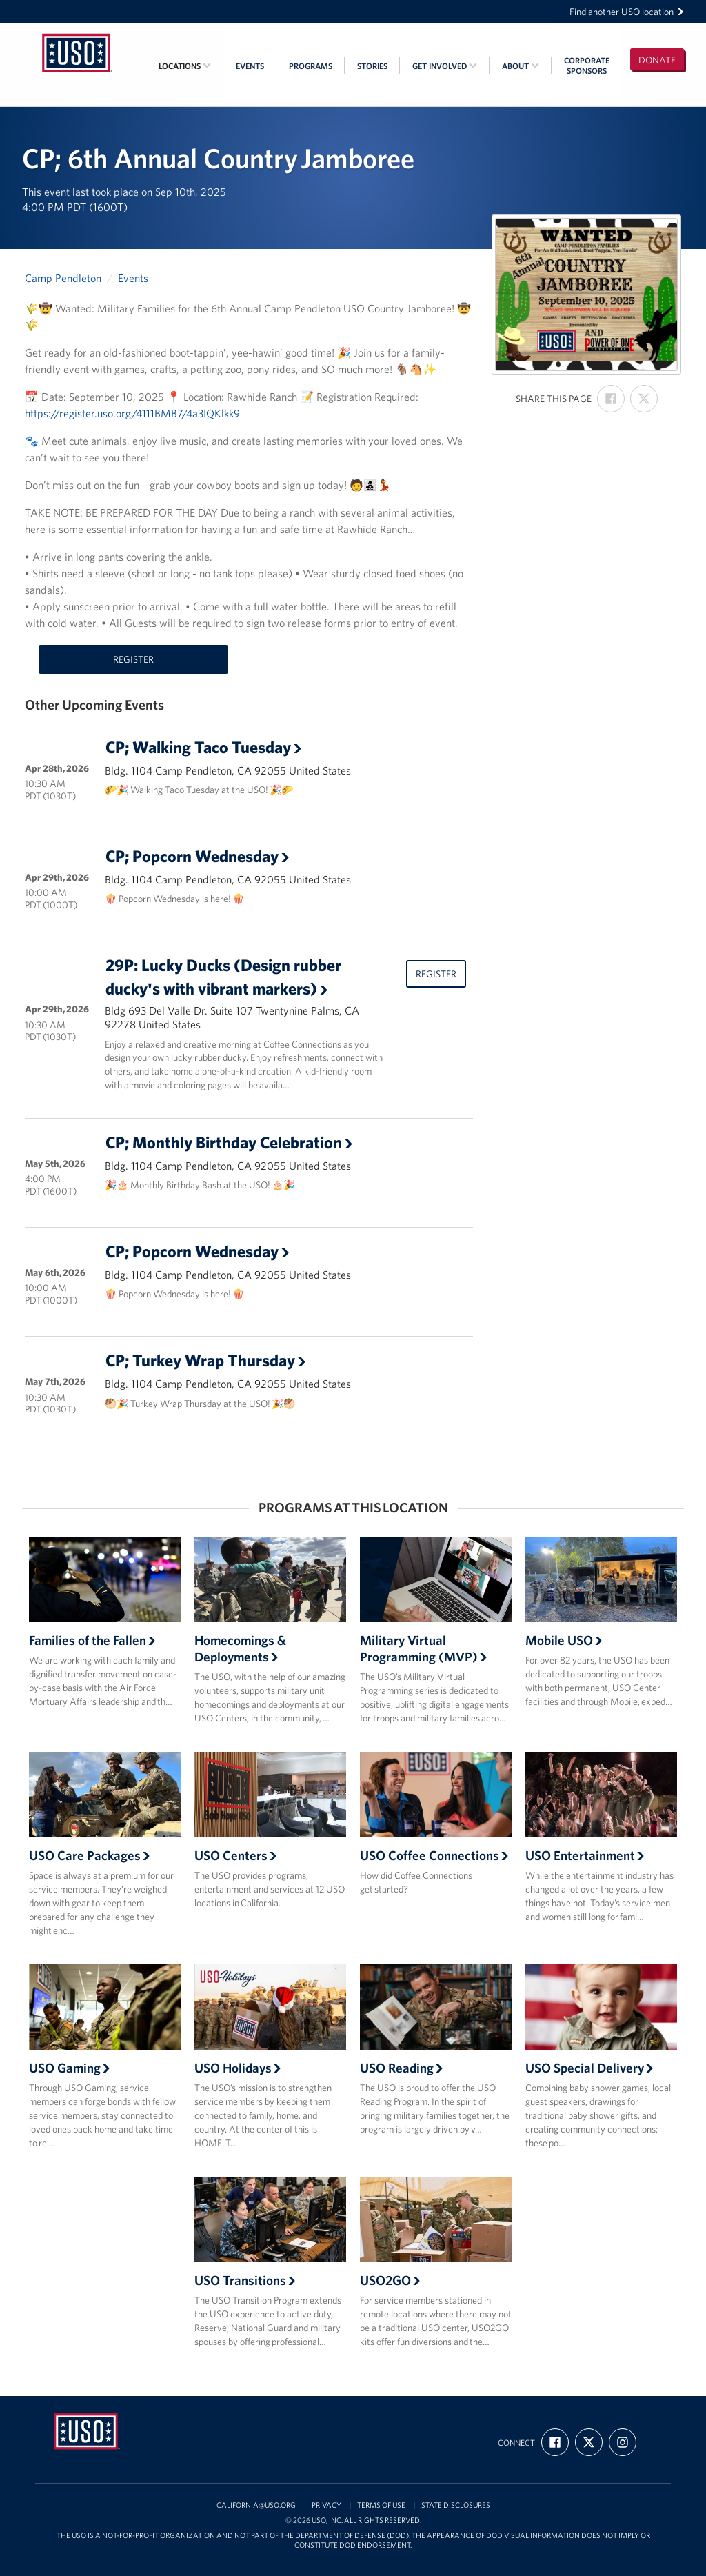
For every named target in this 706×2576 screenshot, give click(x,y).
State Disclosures (455, 2505)
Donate (657, 60)
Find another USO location (626, 12)
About (520, 66)
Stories (372, 66)
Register (133, 659)
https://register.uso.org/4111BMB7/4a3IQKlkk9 (132, 413)
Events (250, 66)
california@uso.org (256, 2505)
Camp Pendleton (63, 278)
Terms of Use (381, 2505)
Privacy (326, 2505)
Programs (310, 66)
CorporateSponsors (586, 65)
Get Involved (444, 66)
